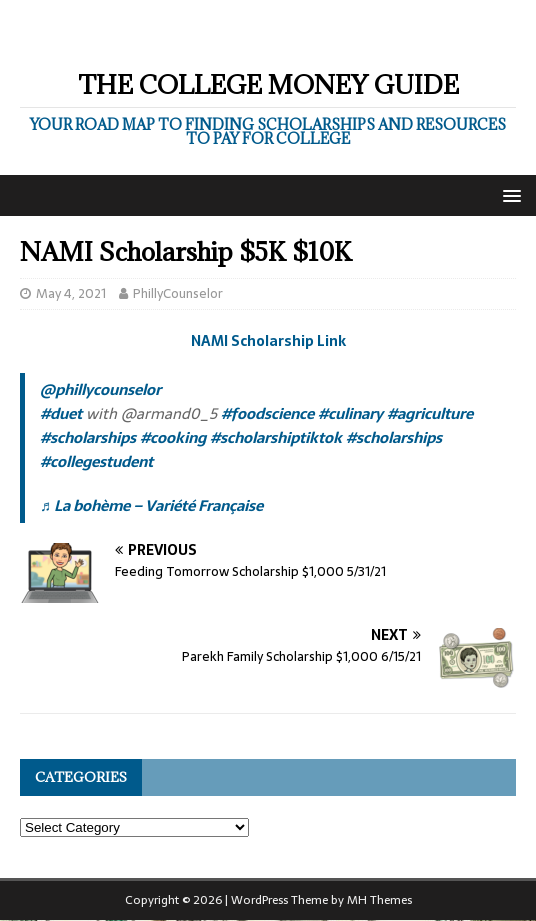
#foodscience (267, 413)
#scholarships (88, 437)
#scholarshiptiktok (276, 437)
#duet (61, 413)
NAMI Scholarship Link (268, 341)
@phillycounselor (100, 389)
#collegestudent (96, 461)
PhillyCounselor (178, 293)
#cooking (173, 437)
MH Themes (379, 900)
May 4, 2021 (71, 293)
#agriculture (430, 413)
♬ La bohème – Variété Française (151, 505)
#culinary (350, 413)
